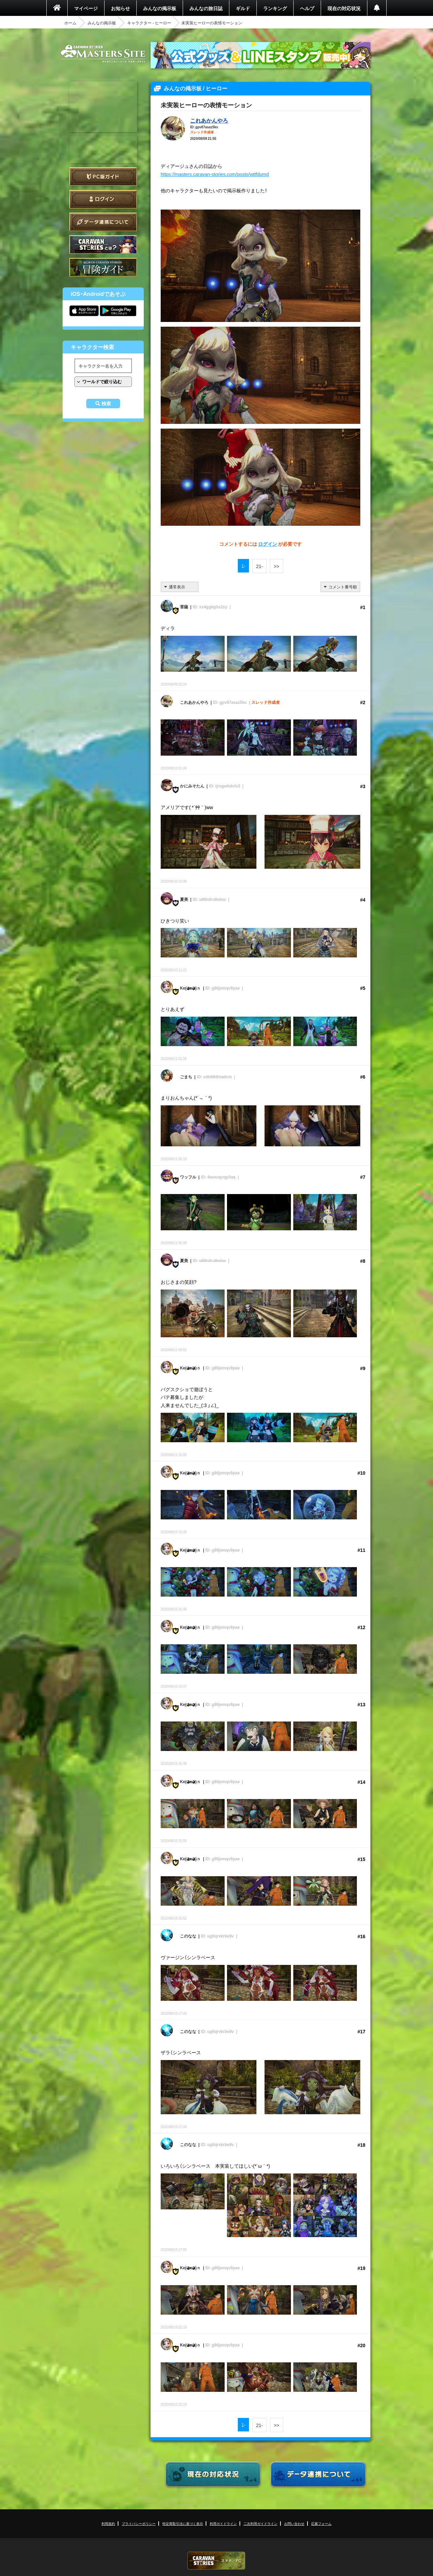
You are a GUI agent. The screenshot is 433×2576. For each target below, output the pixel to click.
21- (259, 566)
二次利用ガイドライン (260, 2523)
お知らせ (120, 8)
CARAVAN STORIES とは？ (103, 244)
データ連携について (103, 222)
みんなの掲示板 (159, 8)
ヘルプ (307, 8)
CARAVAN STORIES (216, 2561)
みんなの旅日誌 (206, 8)
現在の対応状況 (344, 8)
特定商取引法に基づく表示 (182, 2523)
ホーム (70, 23)
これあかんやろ (209, 120)
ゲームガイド (103, 267)
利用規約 (108, 2523)
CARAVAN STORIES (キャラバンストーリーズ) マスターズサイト (103, 54)
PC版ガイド (103, 176)
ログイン (103, 199)
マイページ (86, 8)
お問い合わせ (294, 2523)
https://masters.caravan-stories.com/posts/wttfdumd (215, 174)
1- (243, 565)
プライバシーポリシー (139, 2523)
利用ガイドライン (223, 2523)
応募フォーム (321, 2523)
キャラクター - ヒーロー (149, 23)
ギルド (243, 8)
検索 (106, 403)
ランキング (275, 8)
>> (276, 566)
